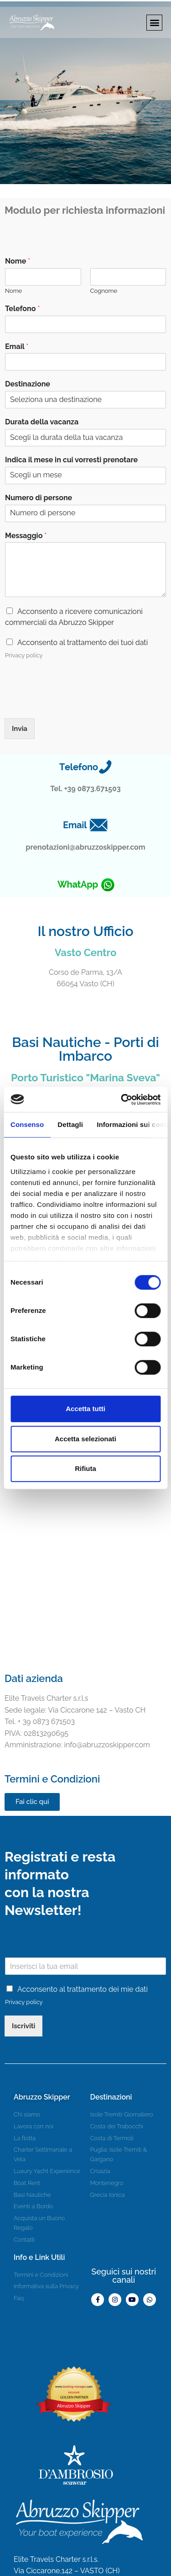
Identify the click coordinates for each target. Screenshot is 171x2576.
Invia (19, 729)
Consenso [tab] (27, 1124)
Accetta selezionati (85, 1439)
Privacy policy (24, 655)
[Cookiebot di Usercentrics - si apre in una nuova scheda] (122, 1100)
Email (16, 346)
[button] (154, 23)
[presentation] (74, 703)
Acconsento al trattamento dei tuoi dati (82, 642)
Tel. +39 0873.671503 (85, 788)
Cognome (104, 290)
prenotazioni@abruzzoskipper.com (85, 847)
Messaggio (26, 535)
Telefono (22, 308)
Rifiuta (85, 1468)
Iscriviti (23, 2026)
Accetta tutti (85, 1408)
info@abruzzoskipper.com (77, 1744)
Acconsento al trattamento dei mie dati (82, 1989)
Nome (17, 261)
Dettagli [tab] (70, 1124)
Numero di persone (38, 497)
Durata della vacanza (41, 422)
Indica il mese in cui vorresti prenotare (71, 459)
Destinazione (27, 384)
